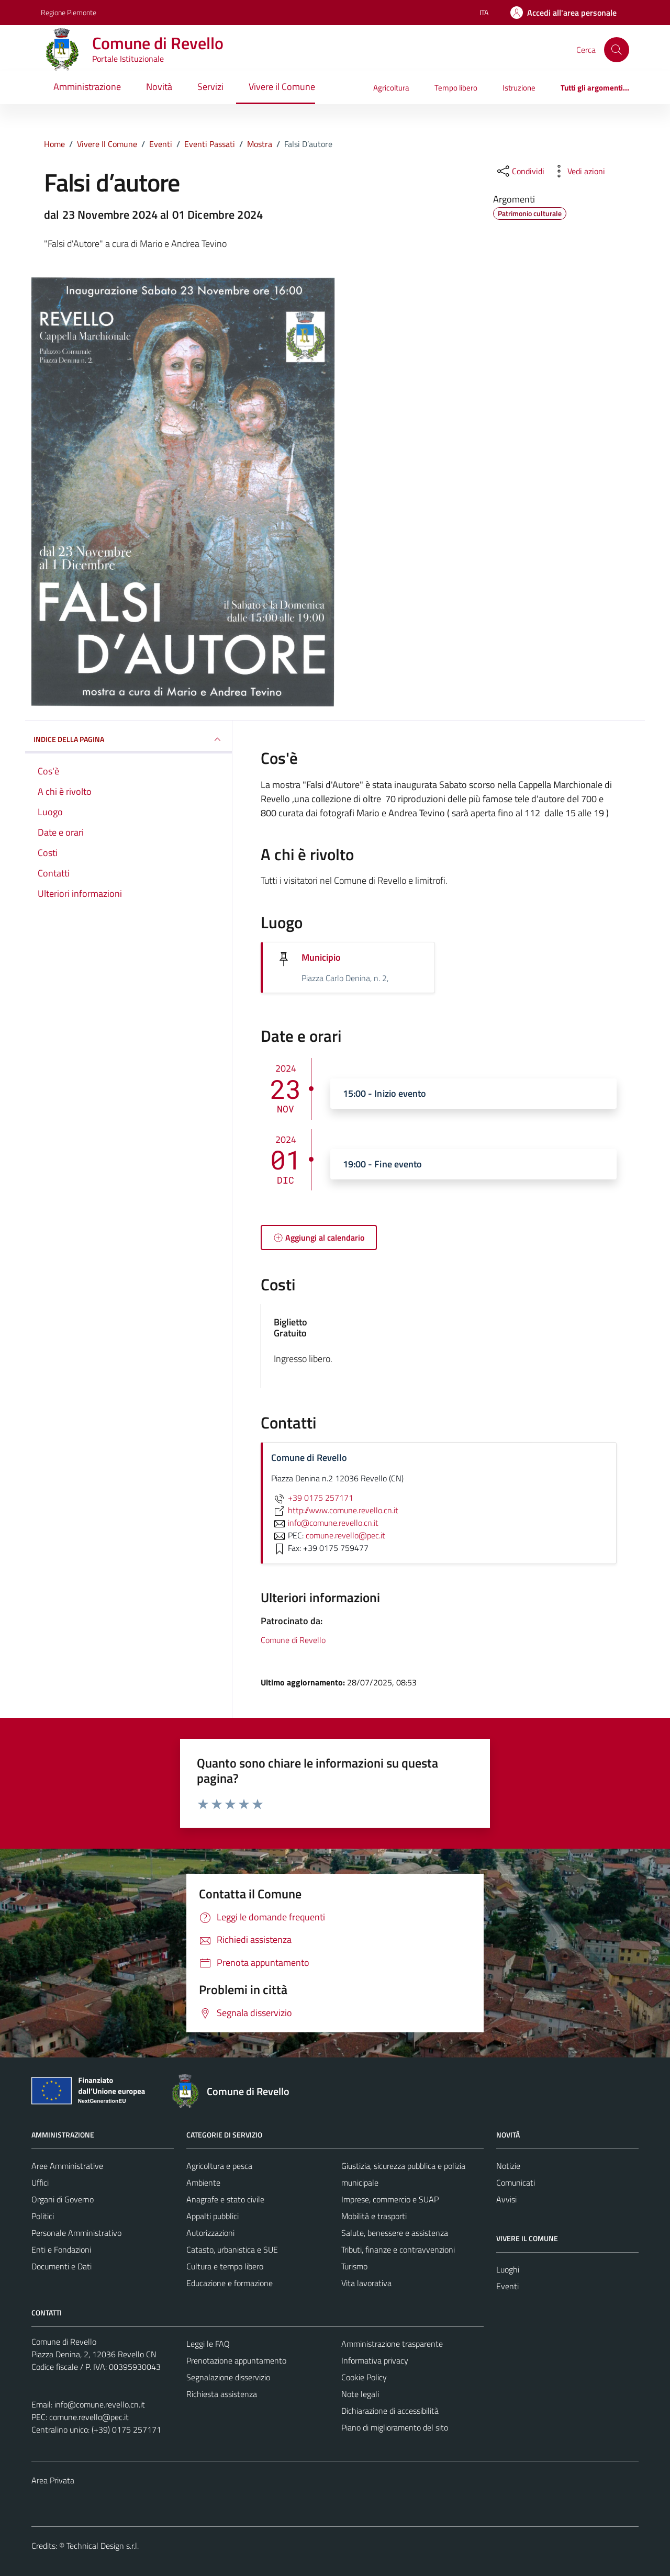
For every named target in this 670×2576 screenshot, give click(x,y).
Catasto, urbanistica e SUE (232, 2249)
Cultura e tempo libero (224, 2266)
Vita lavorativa (366, 2283)
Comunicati (515, 2182)
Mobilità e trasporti (374, 2216)
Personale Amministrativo (76, 2232)
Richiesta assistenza (221, 2394)
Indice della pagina (129, 739)
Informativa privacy (374, 2360)
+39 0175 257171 (312, 1497)
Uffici (40, 2182)
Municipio (321, 957)
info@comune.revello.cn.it (99, 2404)
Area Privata (52, 2480)
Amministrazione (87, 87)
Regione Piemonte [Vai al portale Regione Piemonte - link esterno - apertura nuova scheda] (68, 12)
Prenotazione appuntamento (236, 2360)
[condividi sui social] (519, 171)
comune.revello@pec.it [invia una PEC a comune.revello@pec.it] (345, 1535)
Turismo (354, 2266)
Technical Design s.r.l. (102, 2545)
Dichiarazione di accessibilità (390, 2410)
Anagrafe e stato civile (225, 2199)
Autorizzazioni (210, 2232)
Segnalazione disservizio (228, 2377)
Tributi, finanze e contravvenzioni (398, 2249)
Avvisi (506, 2199)
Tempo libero (455, 88)
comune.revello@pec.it (89, 2417)
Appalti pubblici (212, 2216)
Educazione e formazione (229, 2283)
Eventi (507, 2286)
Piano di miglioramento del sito (394, 2427)
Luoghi (507, 2269)
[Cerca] (616, 49)
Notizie (508, 2165)
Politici (42, 2216)
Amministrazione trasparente (392, 2343)
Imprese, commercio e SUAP (390, 2199)
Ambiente (203, 2182)
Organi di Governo (62, 2199)
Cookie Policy (364, 2377)
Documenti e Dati (61, 2266)
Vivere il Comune (282, 87)
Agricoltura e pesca (219, 2165)
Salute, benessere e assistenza (394, 2232)
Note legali (360, 2394)
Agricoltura (391, 88)
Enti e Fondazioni (61, 2249)
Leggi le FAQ (208, 2343)
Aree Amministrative (67, 2165)
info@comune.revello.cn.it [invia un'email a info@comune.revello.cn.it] (324, 1522)
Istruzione (518, 88)
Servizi (210, 87)
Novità (159, 87)
